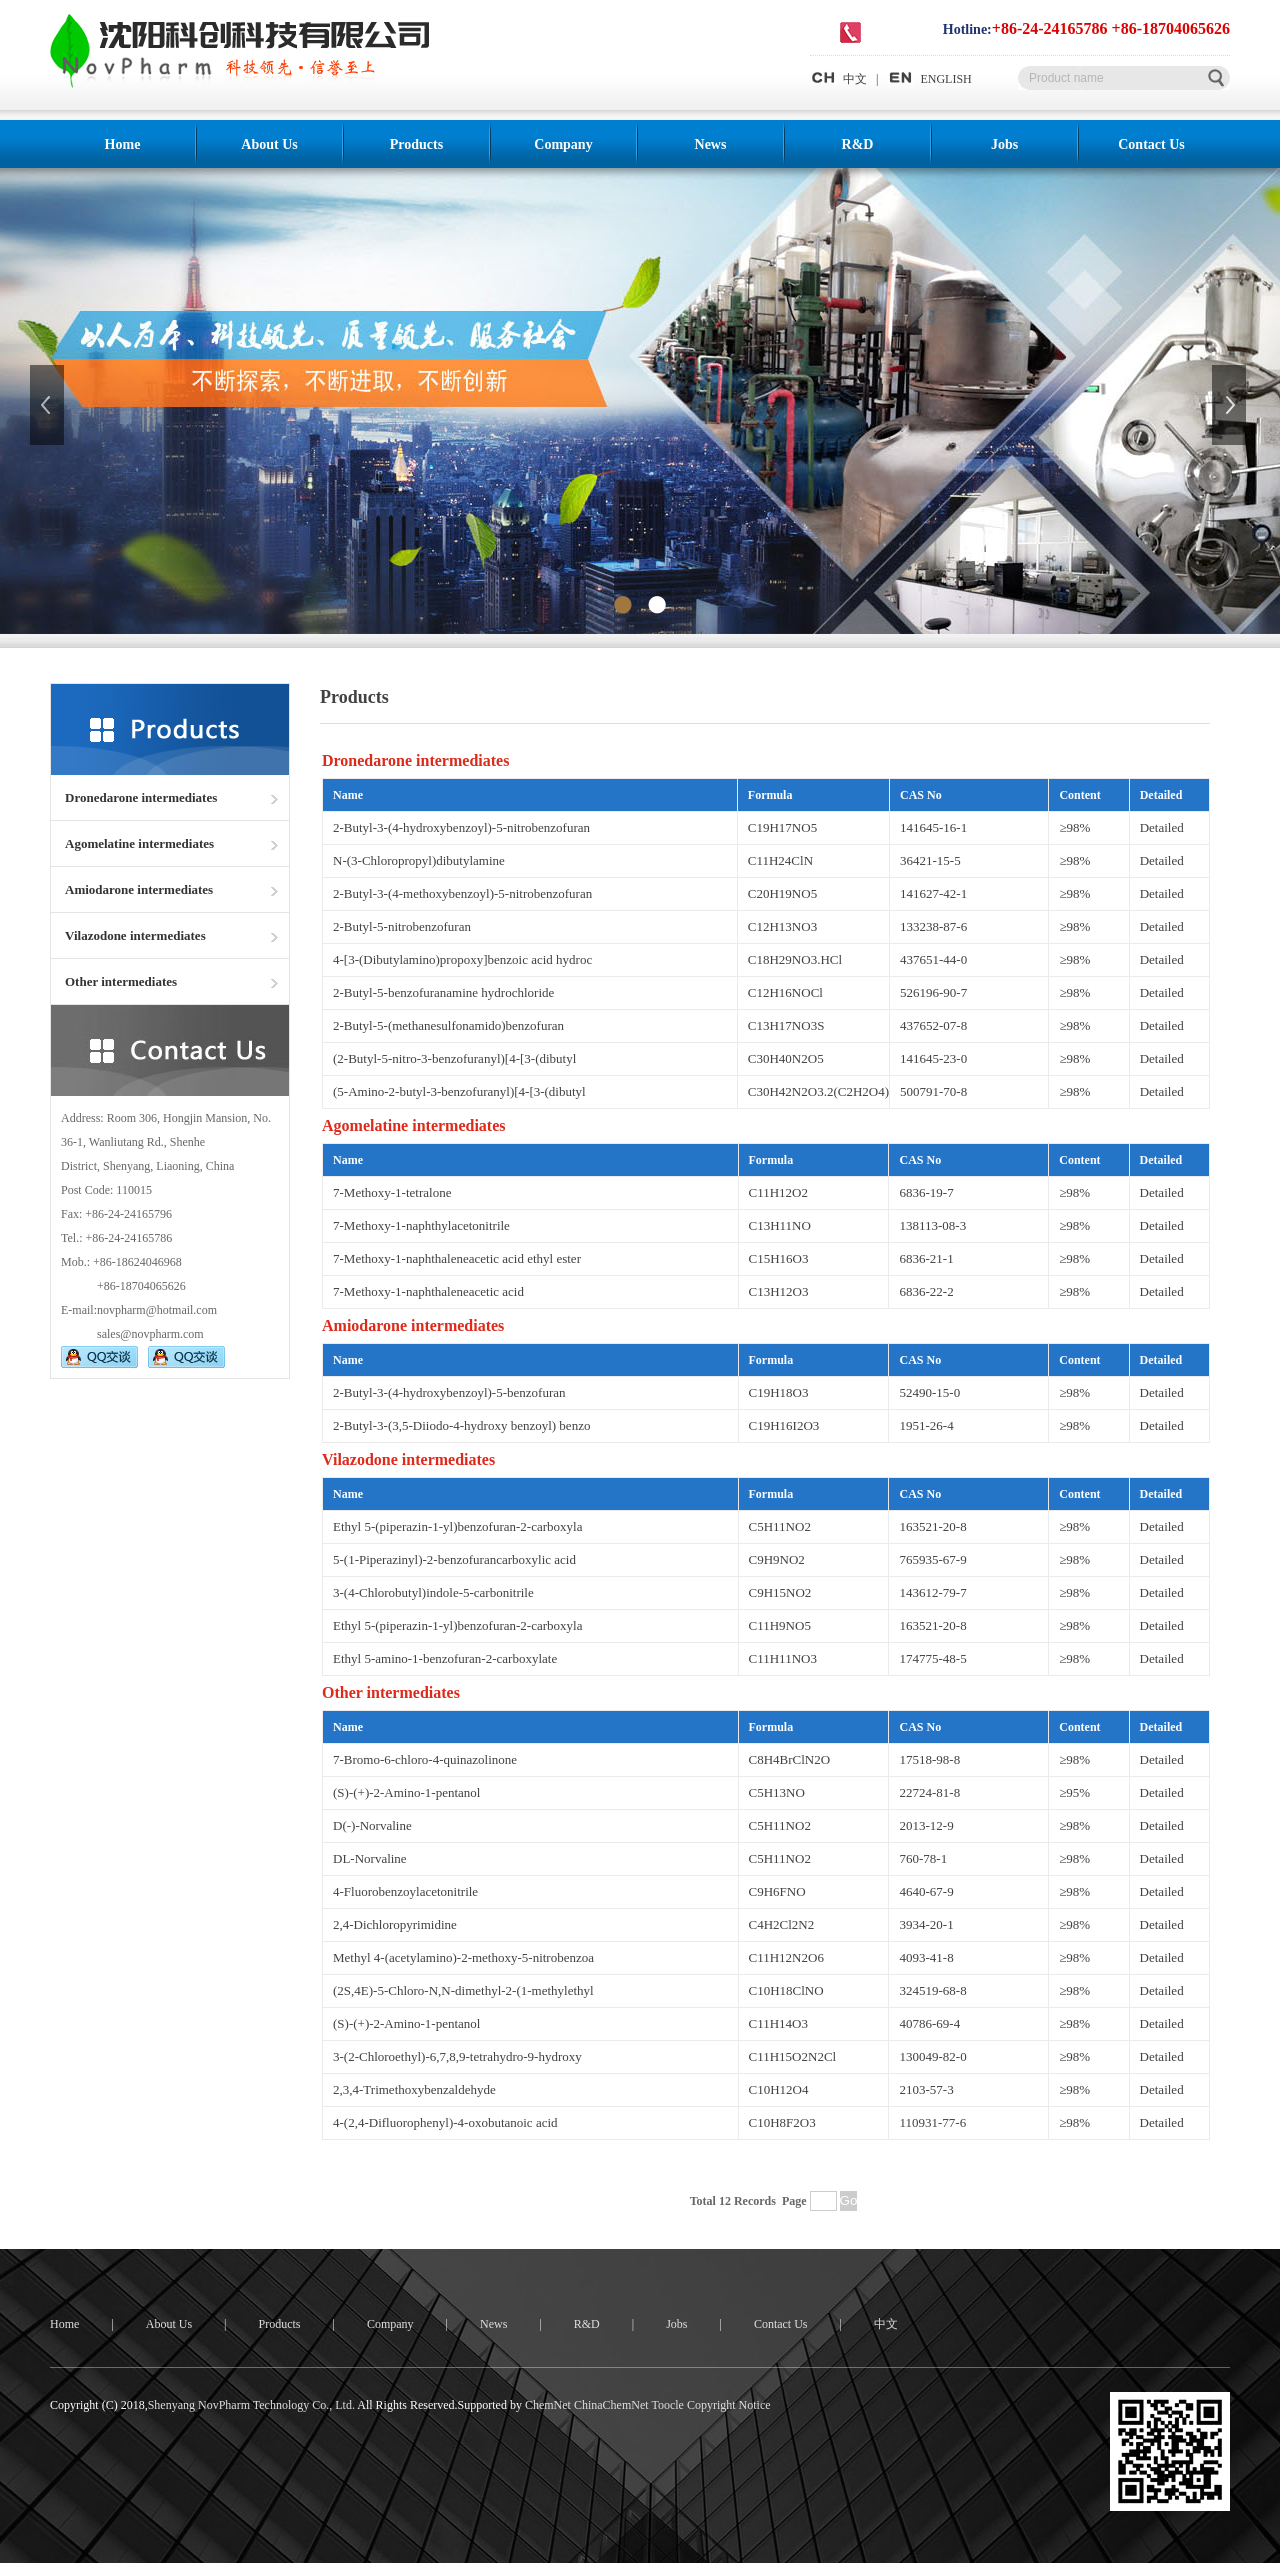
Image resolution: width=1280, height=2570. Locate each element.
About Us (269, 144)
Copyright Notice (729, 2405)
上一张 (49, 405)
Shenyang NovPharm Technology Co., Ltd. (251, 2405)
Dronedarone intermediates (141, 797)
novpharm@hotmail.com (157, 1310)
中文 (838, 79)
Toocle (667, 2405)
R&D (858, 144)
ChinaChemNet (611, 2405)
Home (123, 144)
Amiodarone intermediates (139, 889)
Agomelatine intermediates (139, 843)
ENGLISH (929, 79)
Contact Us (1151, 144)
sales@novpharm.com (150, 1334)
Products (416, 144)
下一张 (1231, 405)
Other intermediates (121, 981)
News (711, 144)
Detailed (1162, 827)
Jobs (1004, 144)
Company (563, 144)
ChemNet (548, 2405)
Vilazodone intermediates (135, 935)
